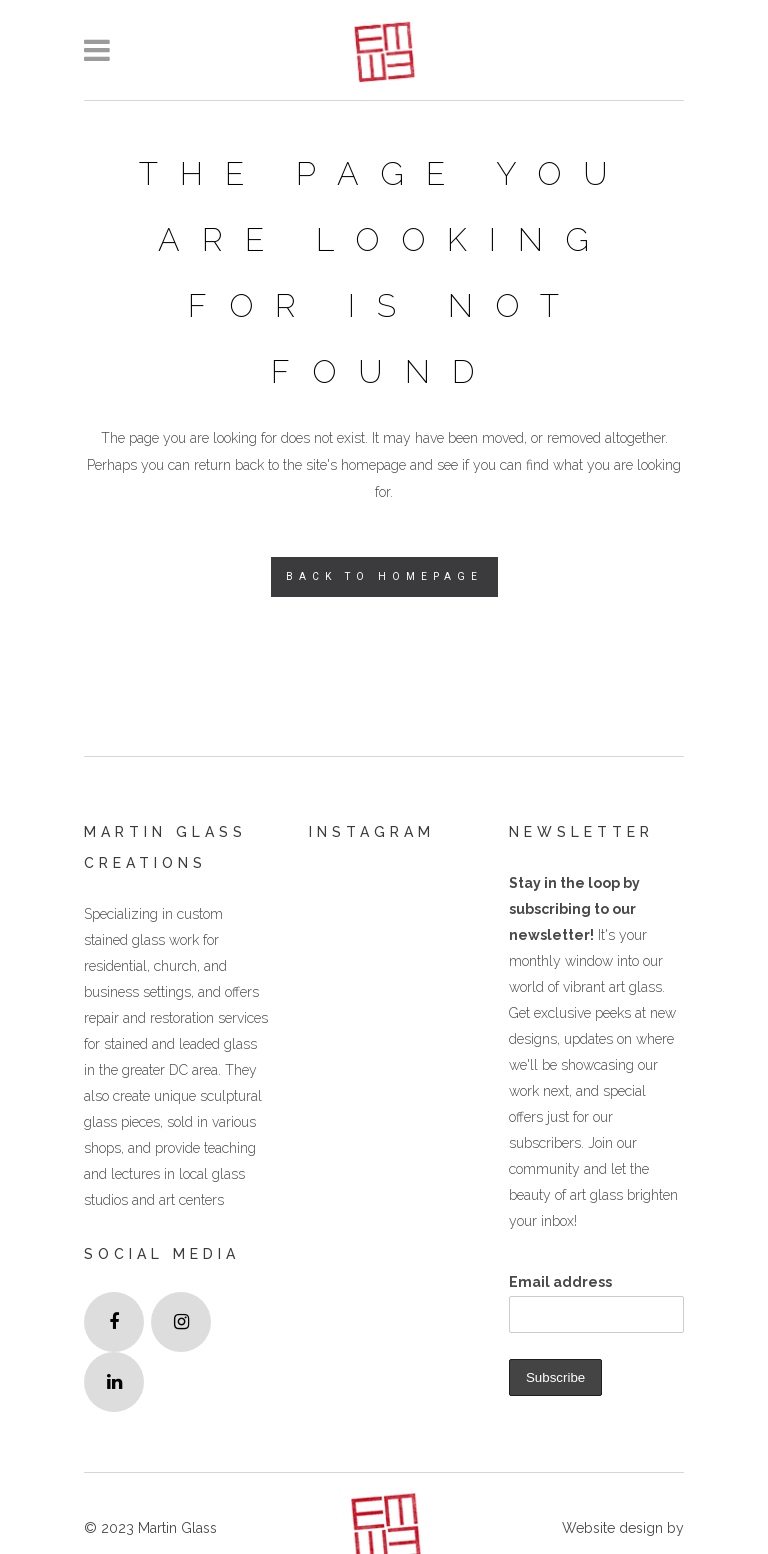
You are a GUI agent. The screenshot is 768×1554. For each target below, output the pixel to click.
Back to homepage (384, 576)
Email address (560, 1282)
